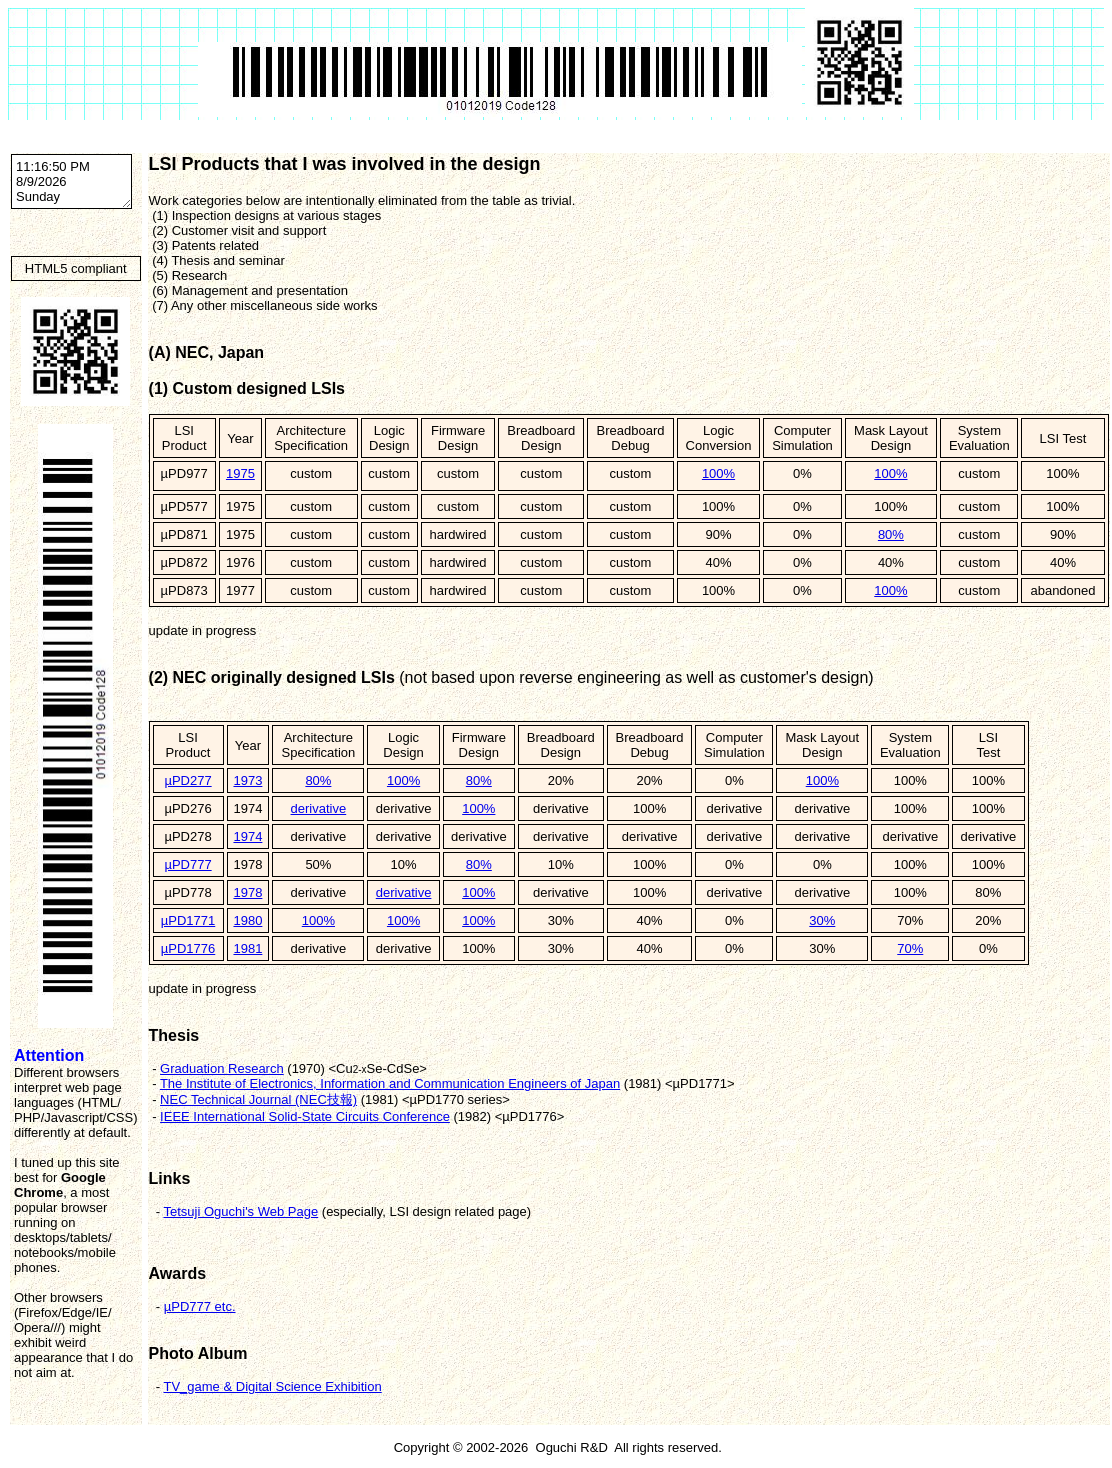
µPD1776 (188, 948)
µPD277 (187, 780)
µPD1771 (188, 920)
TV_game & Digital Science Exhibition (272, 1386)
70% (910, 948)
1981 (247, 948)
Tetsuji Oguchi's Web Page (240, 1211)
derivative (319, 808)
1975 (240, 473)
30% (822, 920)
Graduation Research (222, 1068)
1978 (247, 892)
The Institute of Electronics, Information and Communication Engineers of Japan (390, 1083)
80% (891, 534)
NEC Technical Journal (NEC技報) (258, 1099)
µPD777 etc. (200, 1306)
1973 (247, 780)
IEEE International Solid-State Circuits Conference (305, 1116)
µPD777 (187, 864)
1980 (247, 920)
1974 (247, 836)
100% (718, 473)
